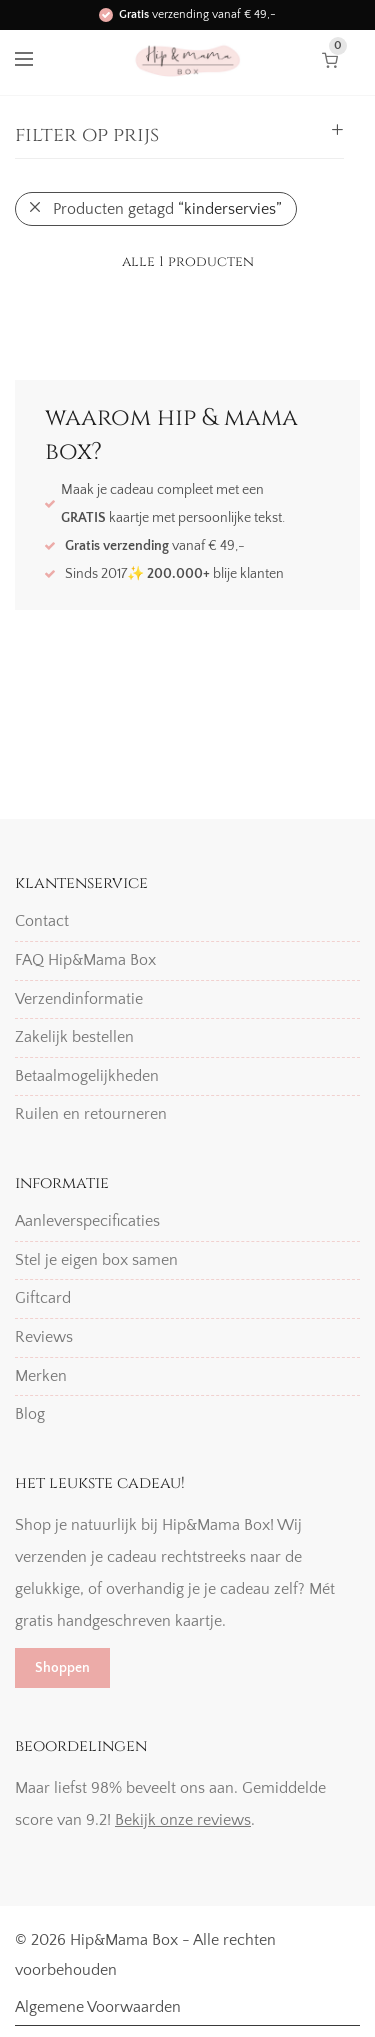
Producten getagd (167, 209)
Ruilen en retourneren (91, 1114)
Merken (41, 1376)
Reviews (44, 1337)
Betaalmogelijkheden (87, 1076)
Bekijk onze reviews (183, 1820)
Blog (30, 1414)
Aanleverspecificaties (87, 1221)
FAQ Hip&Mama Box (85, 960)
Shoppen (62, 1668)
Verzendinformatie (79, 999)
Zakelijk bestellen (74, 1037)
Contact (42, 921)
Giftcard (43, 1298)
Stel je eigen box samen (96, 1260)
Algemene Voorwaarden (98, 2007)
